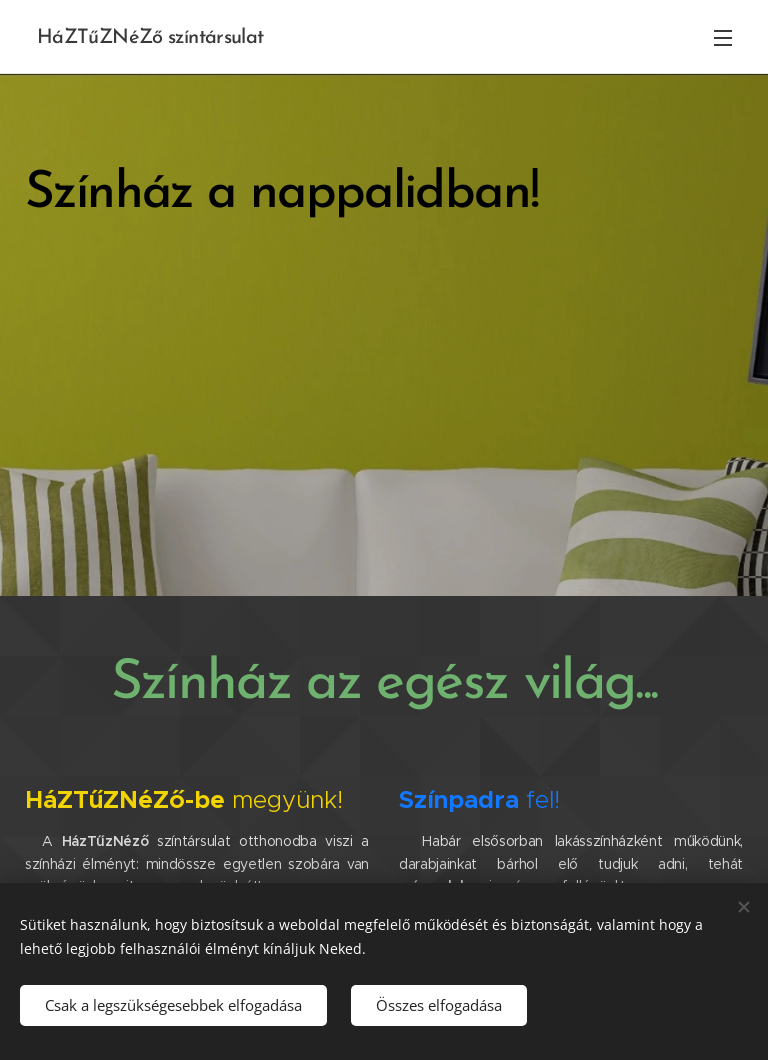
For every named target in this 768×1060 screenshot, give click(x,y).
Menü (723, 38)
